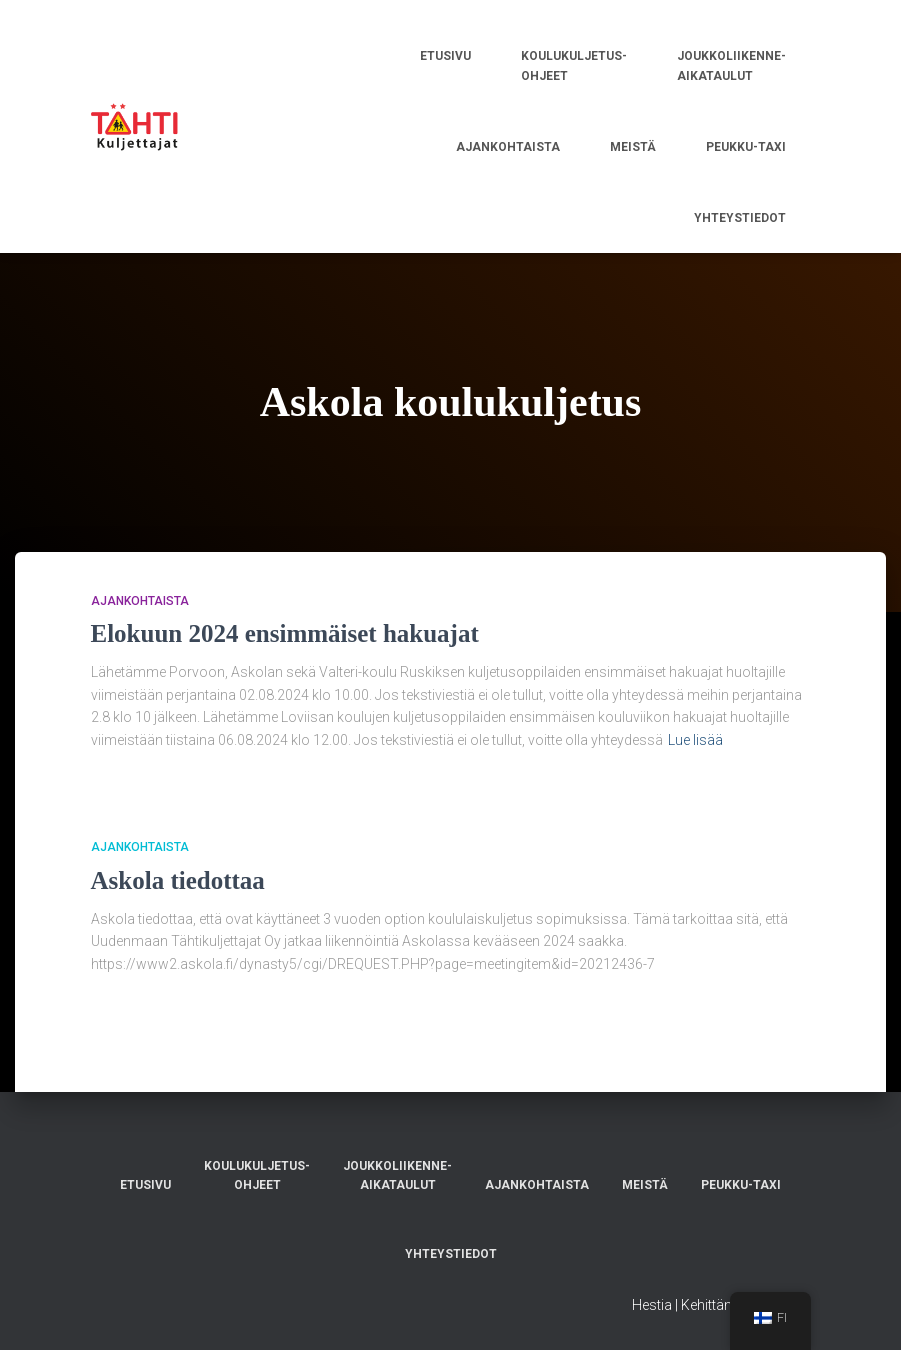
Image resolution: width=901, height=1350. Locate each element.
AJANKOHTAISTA (140, 601)
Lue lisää (695, 740)
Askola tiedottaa (178, 880)
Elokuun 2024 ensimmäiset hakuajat (285, 633)
